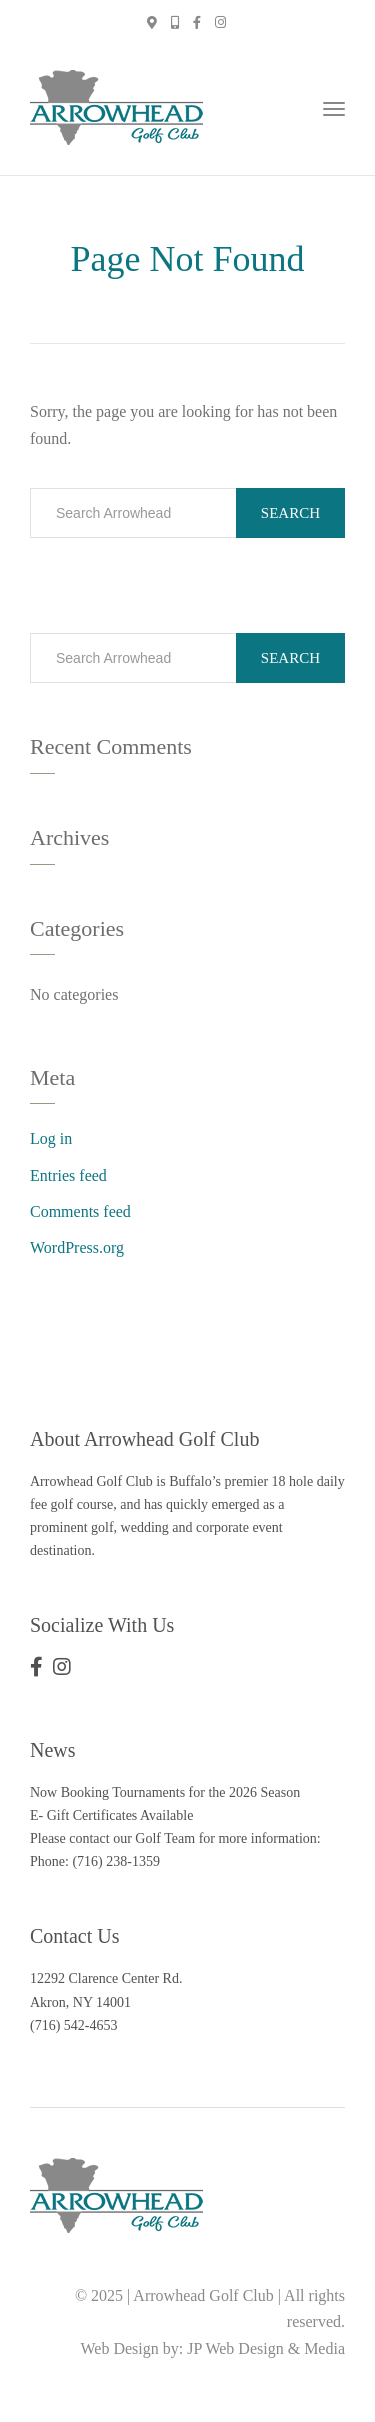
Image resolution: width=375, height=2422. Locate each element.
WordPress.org (77, 1247)
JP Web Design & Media (266, 2348)
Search (290, 513)
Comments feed (80, 1211)
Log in (51, 1138)
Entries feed (68, 1175)
